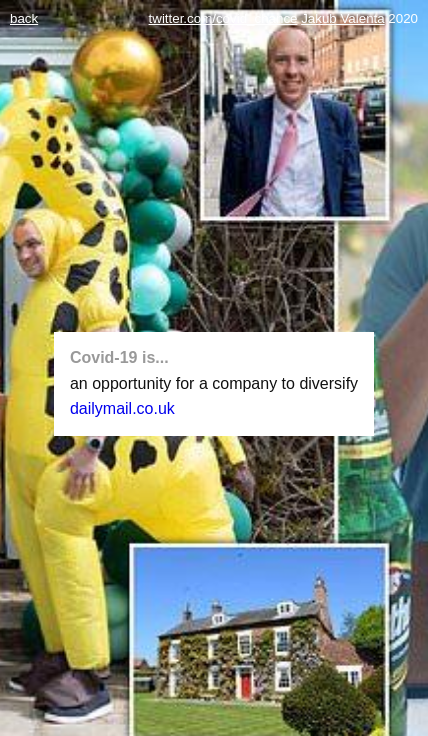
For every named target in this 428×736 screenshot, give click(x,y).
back (24, 18)
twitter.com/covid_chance (223, 18)
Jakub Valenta (342, 18)
